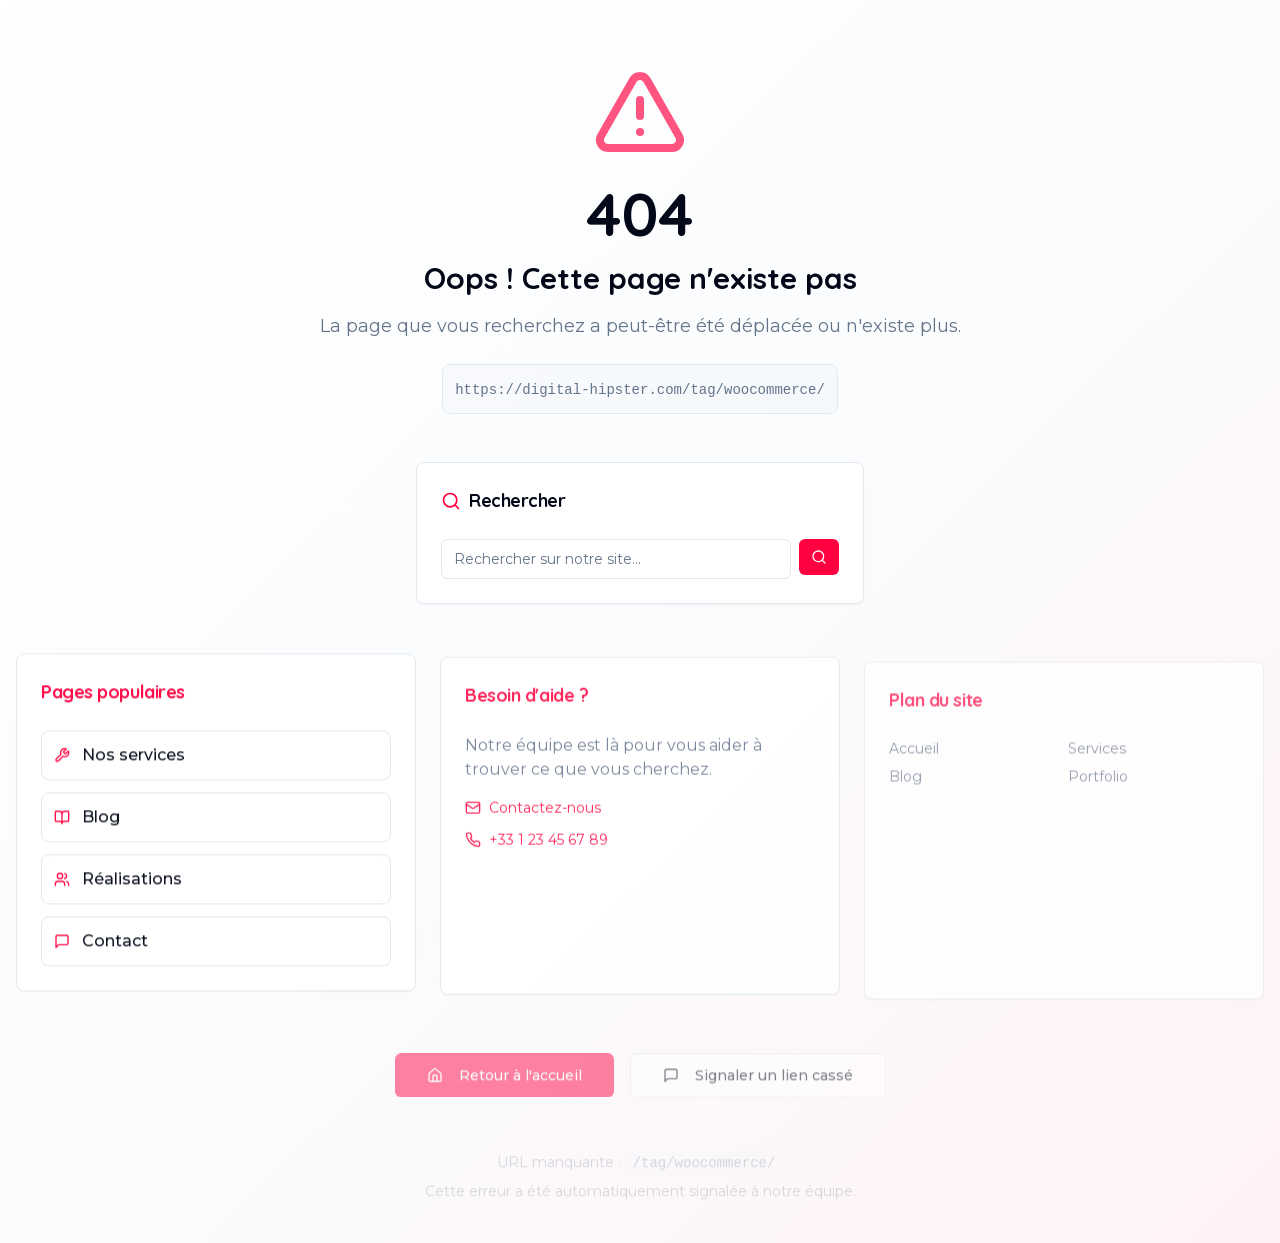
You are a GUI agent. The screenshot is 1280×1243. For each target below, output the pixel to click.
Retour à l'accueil (504, 1087)
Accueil (914, 759)
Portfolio (1098, 787)
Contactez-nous (533, 816)
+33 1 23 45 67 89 (536, 848)
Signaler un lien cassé (758, 1087)
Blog (905, 787)
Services (1097, 759)
